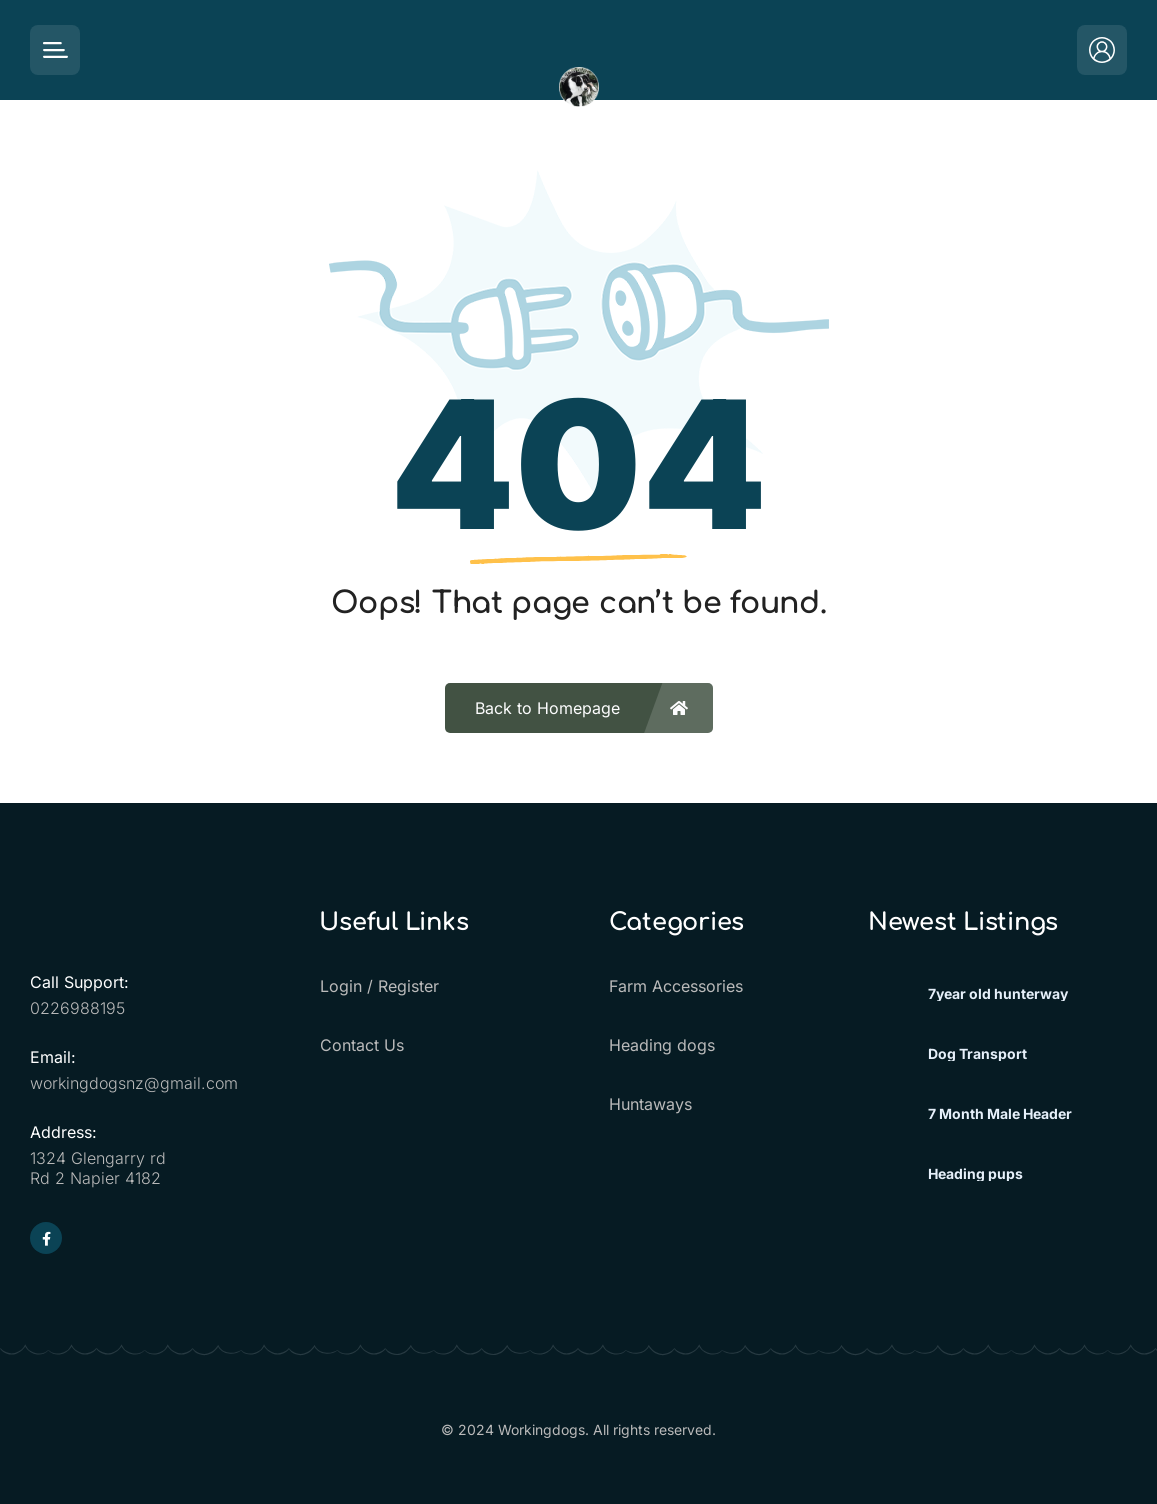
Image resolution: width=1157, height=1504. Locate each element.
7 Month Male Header (1000, 1114)
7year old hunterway (998, 994)
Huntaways (650, 1104)
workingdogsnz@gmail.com (134, 1083)
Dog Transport (977, 1054)
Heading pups (975, 1174)
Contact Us (361, 1045)
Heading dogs (662, 1045)
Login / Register (378, 986)
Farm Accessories (676, 986)
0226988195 (77, 1008)
